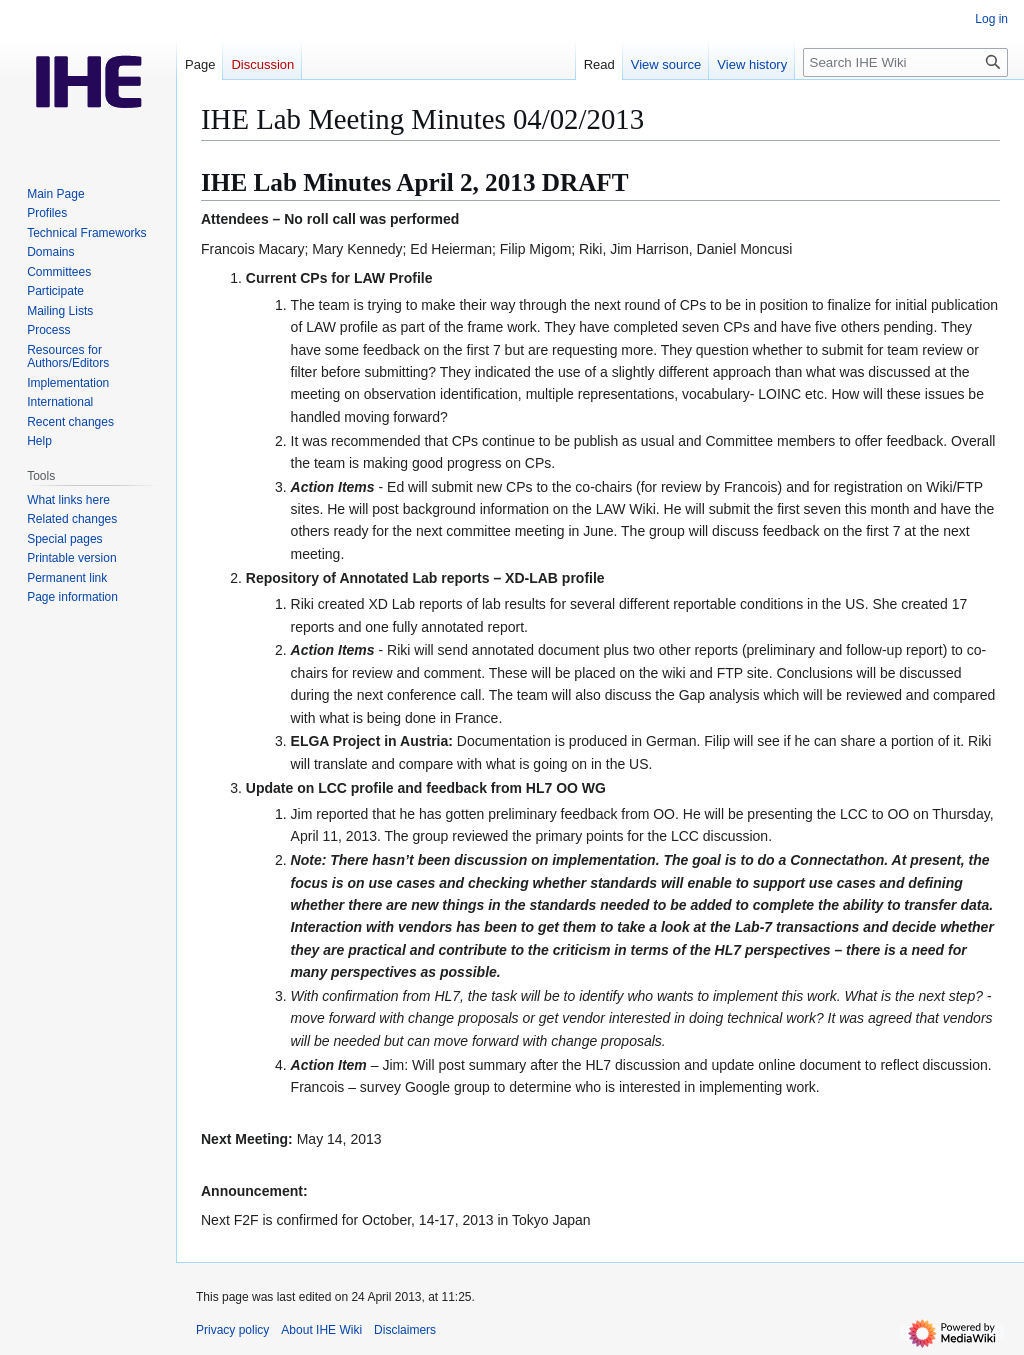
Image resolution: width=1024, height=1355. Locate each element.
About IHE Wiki (321, 1330)
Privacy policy (232, 1330)
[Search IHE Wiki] (905, 62)
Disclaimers (405, 1330)
